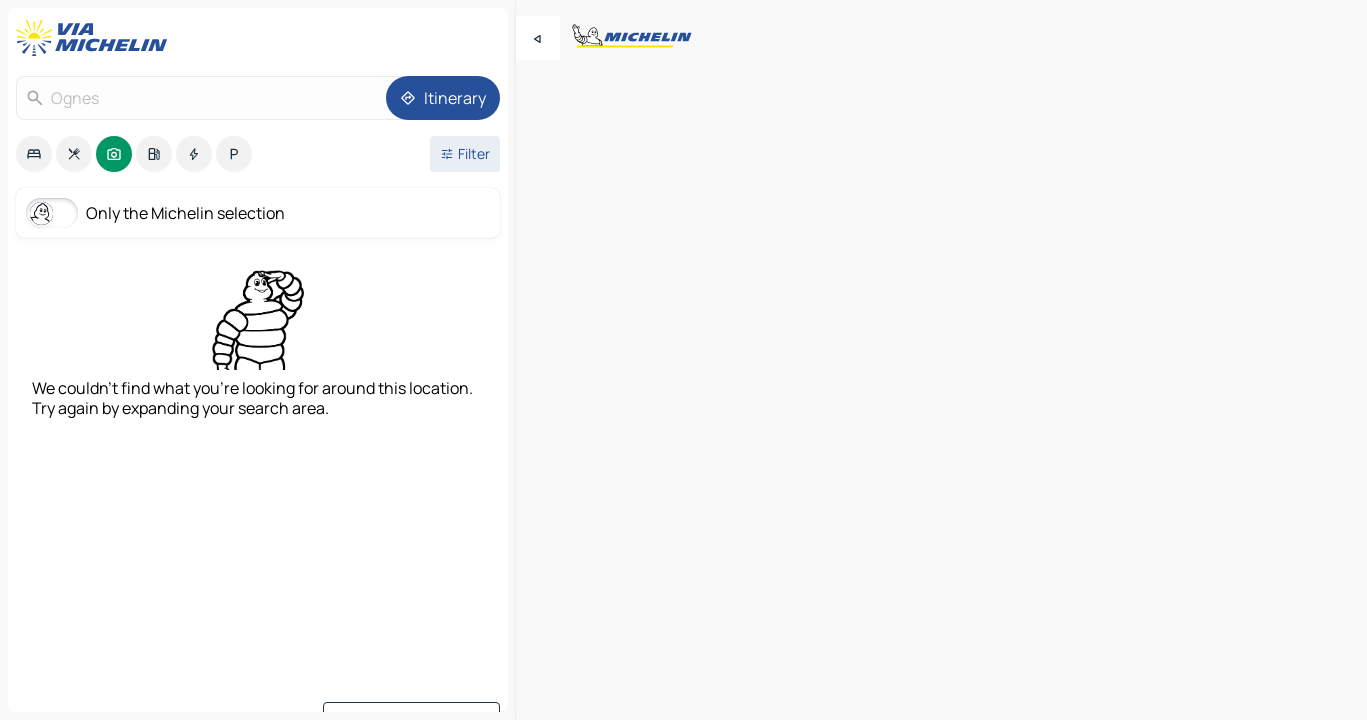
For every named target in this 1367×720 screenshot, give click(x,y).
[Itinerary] (443, 98)
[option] (34, 154)
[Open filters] (465, 154)
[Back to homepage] (96, 38)
